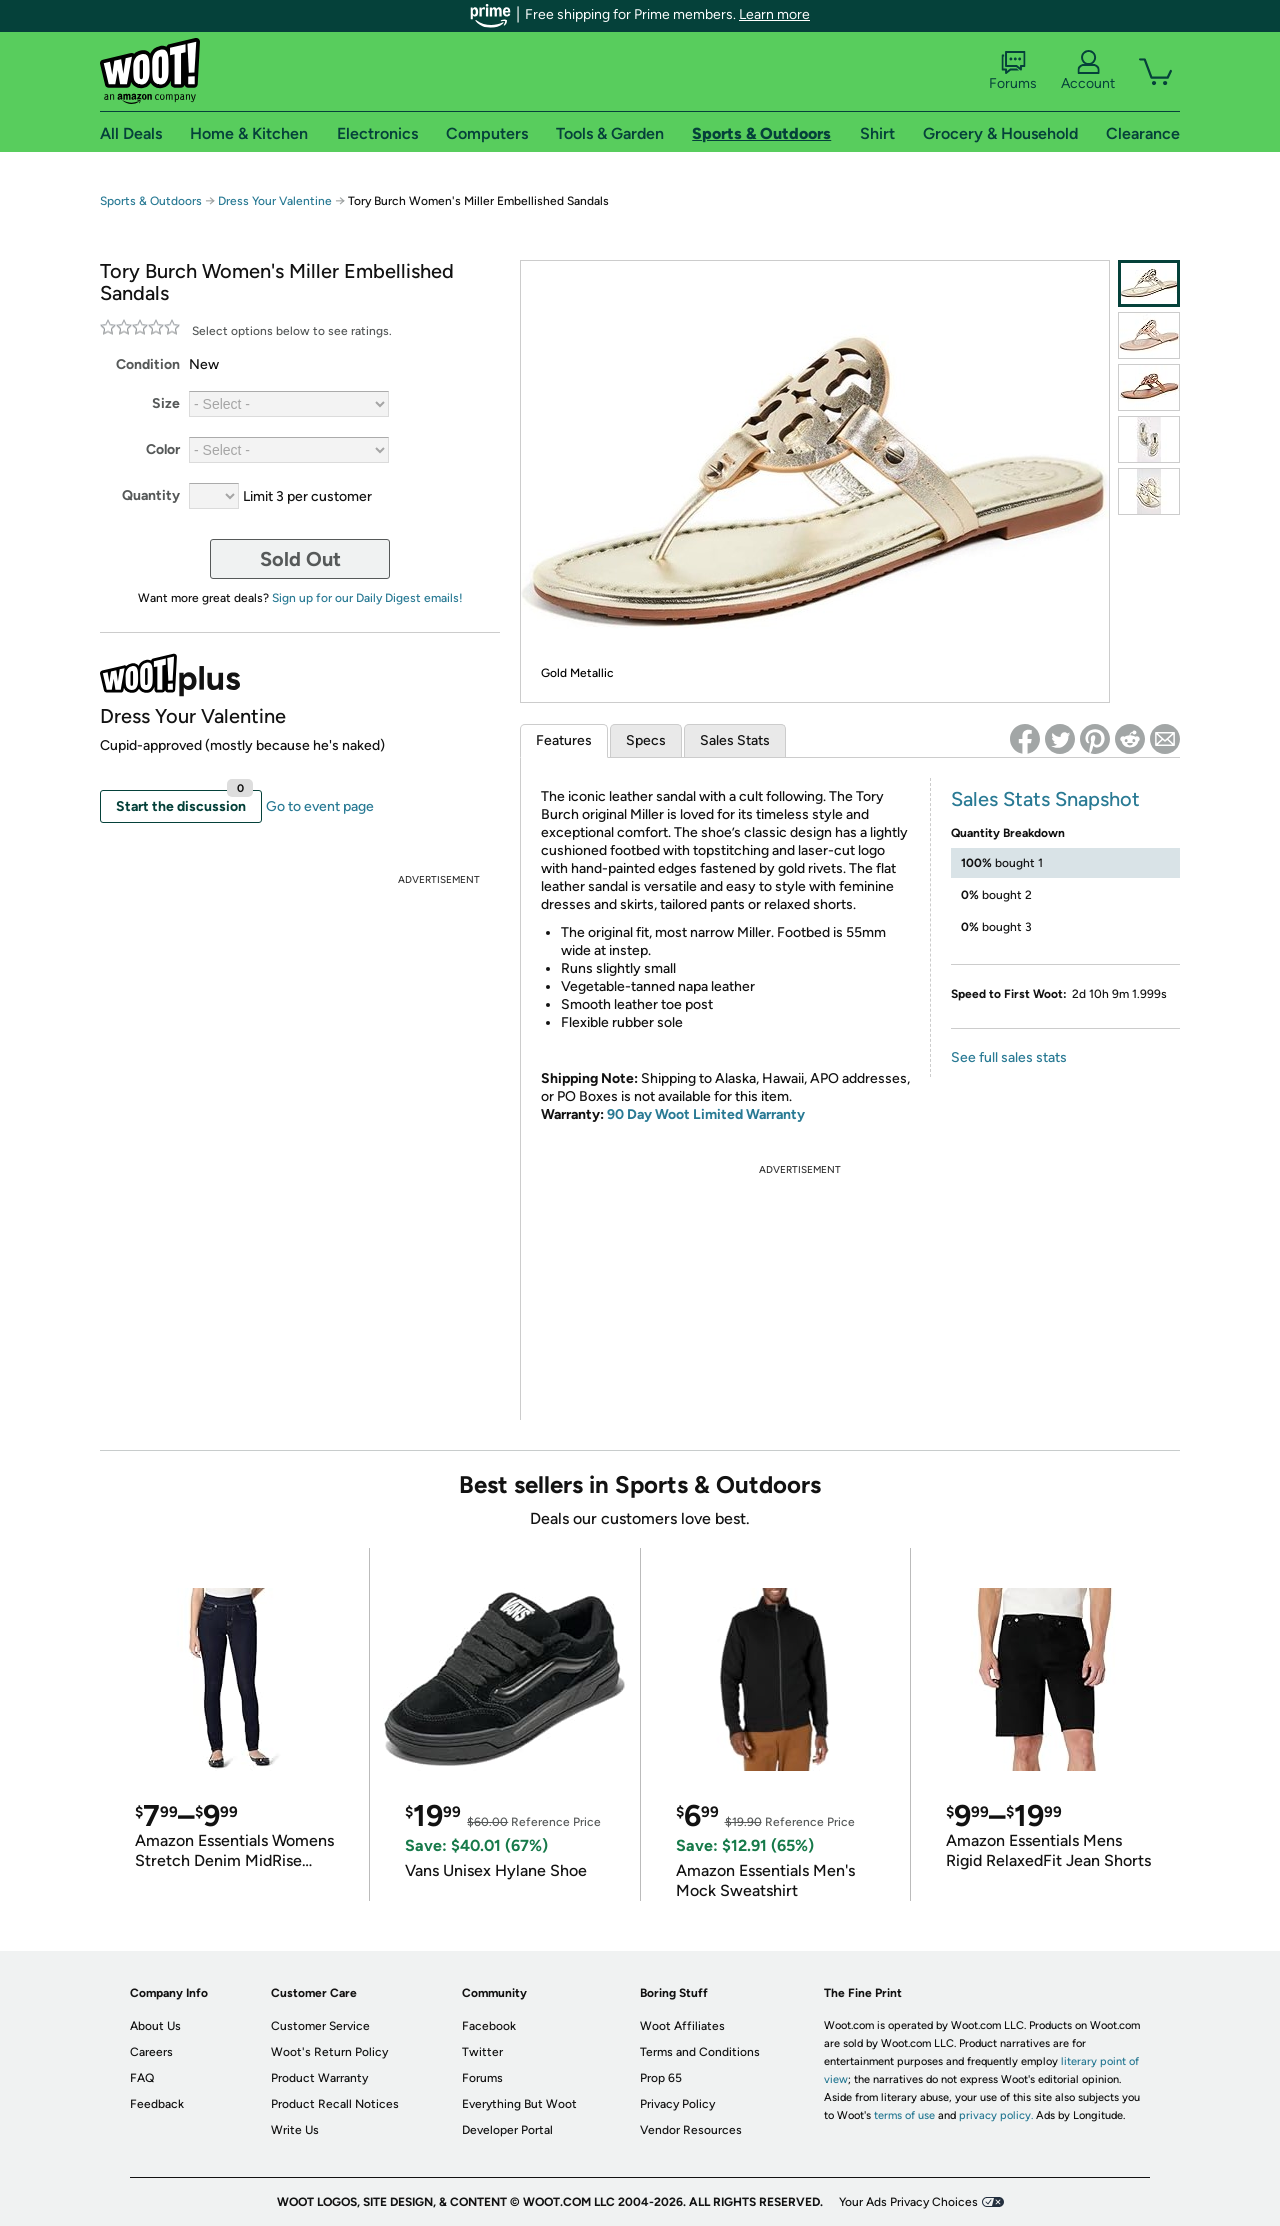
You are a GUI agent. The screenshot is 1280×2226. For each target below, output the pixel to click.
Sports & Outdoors (151, 201)
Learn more (774, 14)
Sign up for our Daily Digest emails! (367, 598)
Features (564, 740)
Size (166, 403)
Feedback (157, 2104)
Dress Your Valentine (275, 201)
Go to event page (320, 806)
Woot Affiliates (682, 2026)
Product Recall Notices (335, 2104)
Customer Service (320, 2026)
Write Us (295, 2130)
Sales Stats (735, 740)
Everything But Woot (519, 2104)
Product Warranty (319, 2078)
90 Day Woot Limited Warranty (706, 1114)
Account (1088, 71)
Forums (1013, 71)
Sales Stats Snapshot (1045, 799)
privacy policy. (996, 2115)
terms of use (904, 2115)
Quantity (151, 495)
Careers (151, 2052)
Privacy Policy (677, 2104)
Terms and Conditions (700, 2052)
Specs (646, 740)
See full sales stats (1009, 1057)
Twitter (482, 2052)
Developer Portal (507, 2130)
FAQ (142, 2078)
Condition (148, 364)
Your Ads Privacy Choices (908, 2202)
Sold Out (300, 559)
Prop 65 (661, 2078)
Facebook (489, 2026)
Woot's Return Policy (329, 2052)
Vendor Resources (691, 2130)
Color (163, 449)
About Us (155, 2026)
